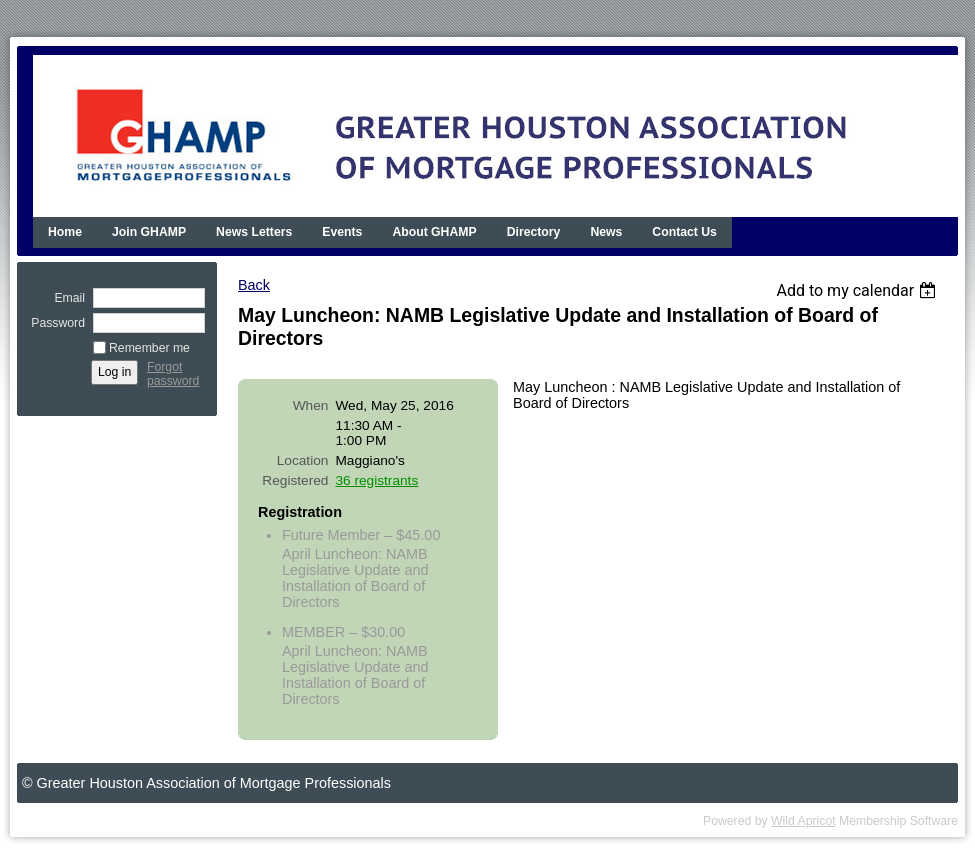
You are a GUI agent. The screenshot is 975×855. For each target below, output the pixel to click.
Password (54, 323)
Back (254, 285)
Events (342, 232)
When (311, 405)
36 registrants (376, 480)
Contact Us (684, 232)
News (606, 232)
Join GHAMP (149, 232)
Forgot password (173, 374)
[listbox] (858, 290)
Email (65, 298)
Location (303, 460)
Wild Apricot (803, 821)
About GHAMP (434, 232)
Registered (295, 480)
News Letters (254, 232)
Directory (534, 232)
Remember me (149, 348)
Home (65, 232)
